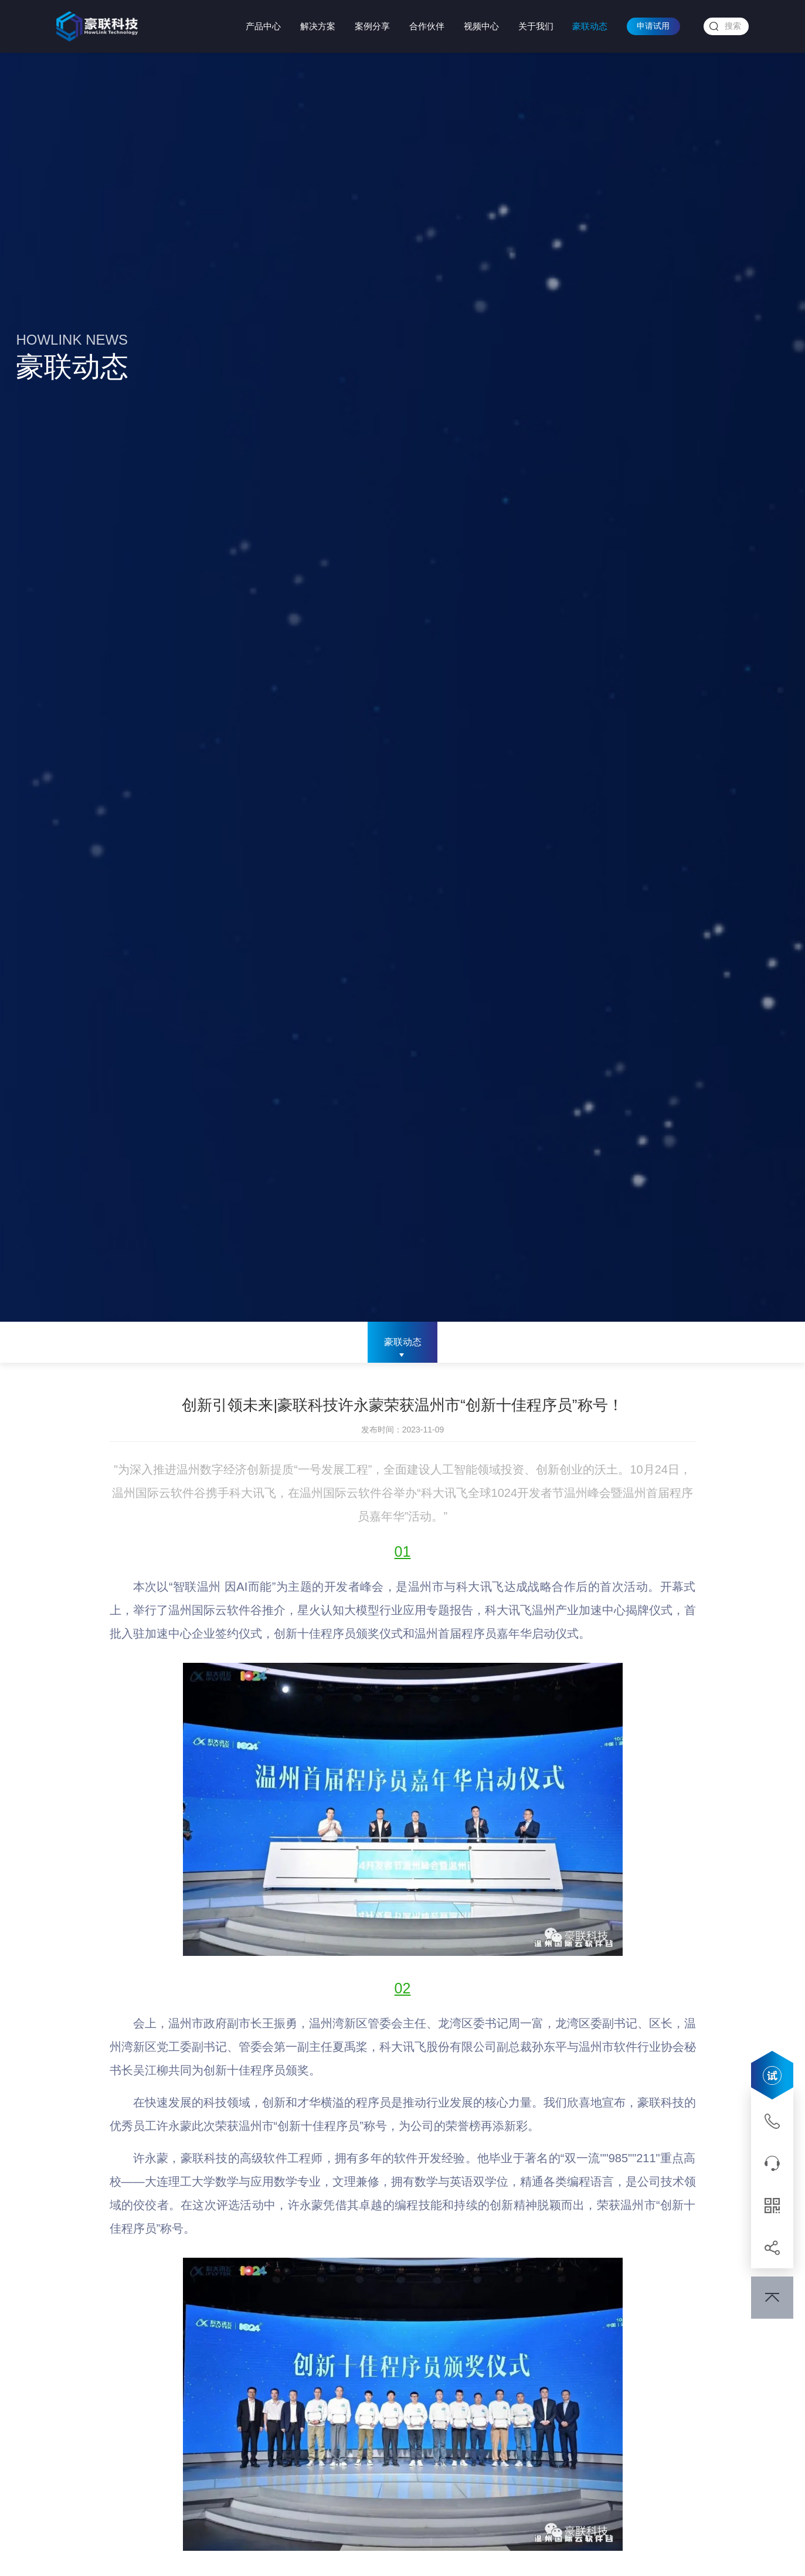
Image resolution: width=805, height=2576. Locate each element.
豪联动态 (589, 26)
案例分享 (372, 26)
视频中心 (481, 26)
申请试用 (653, 26)
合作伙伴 (426, 26)
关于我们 (535, 26)
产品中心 (263, 26)
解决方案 (317, 26)
